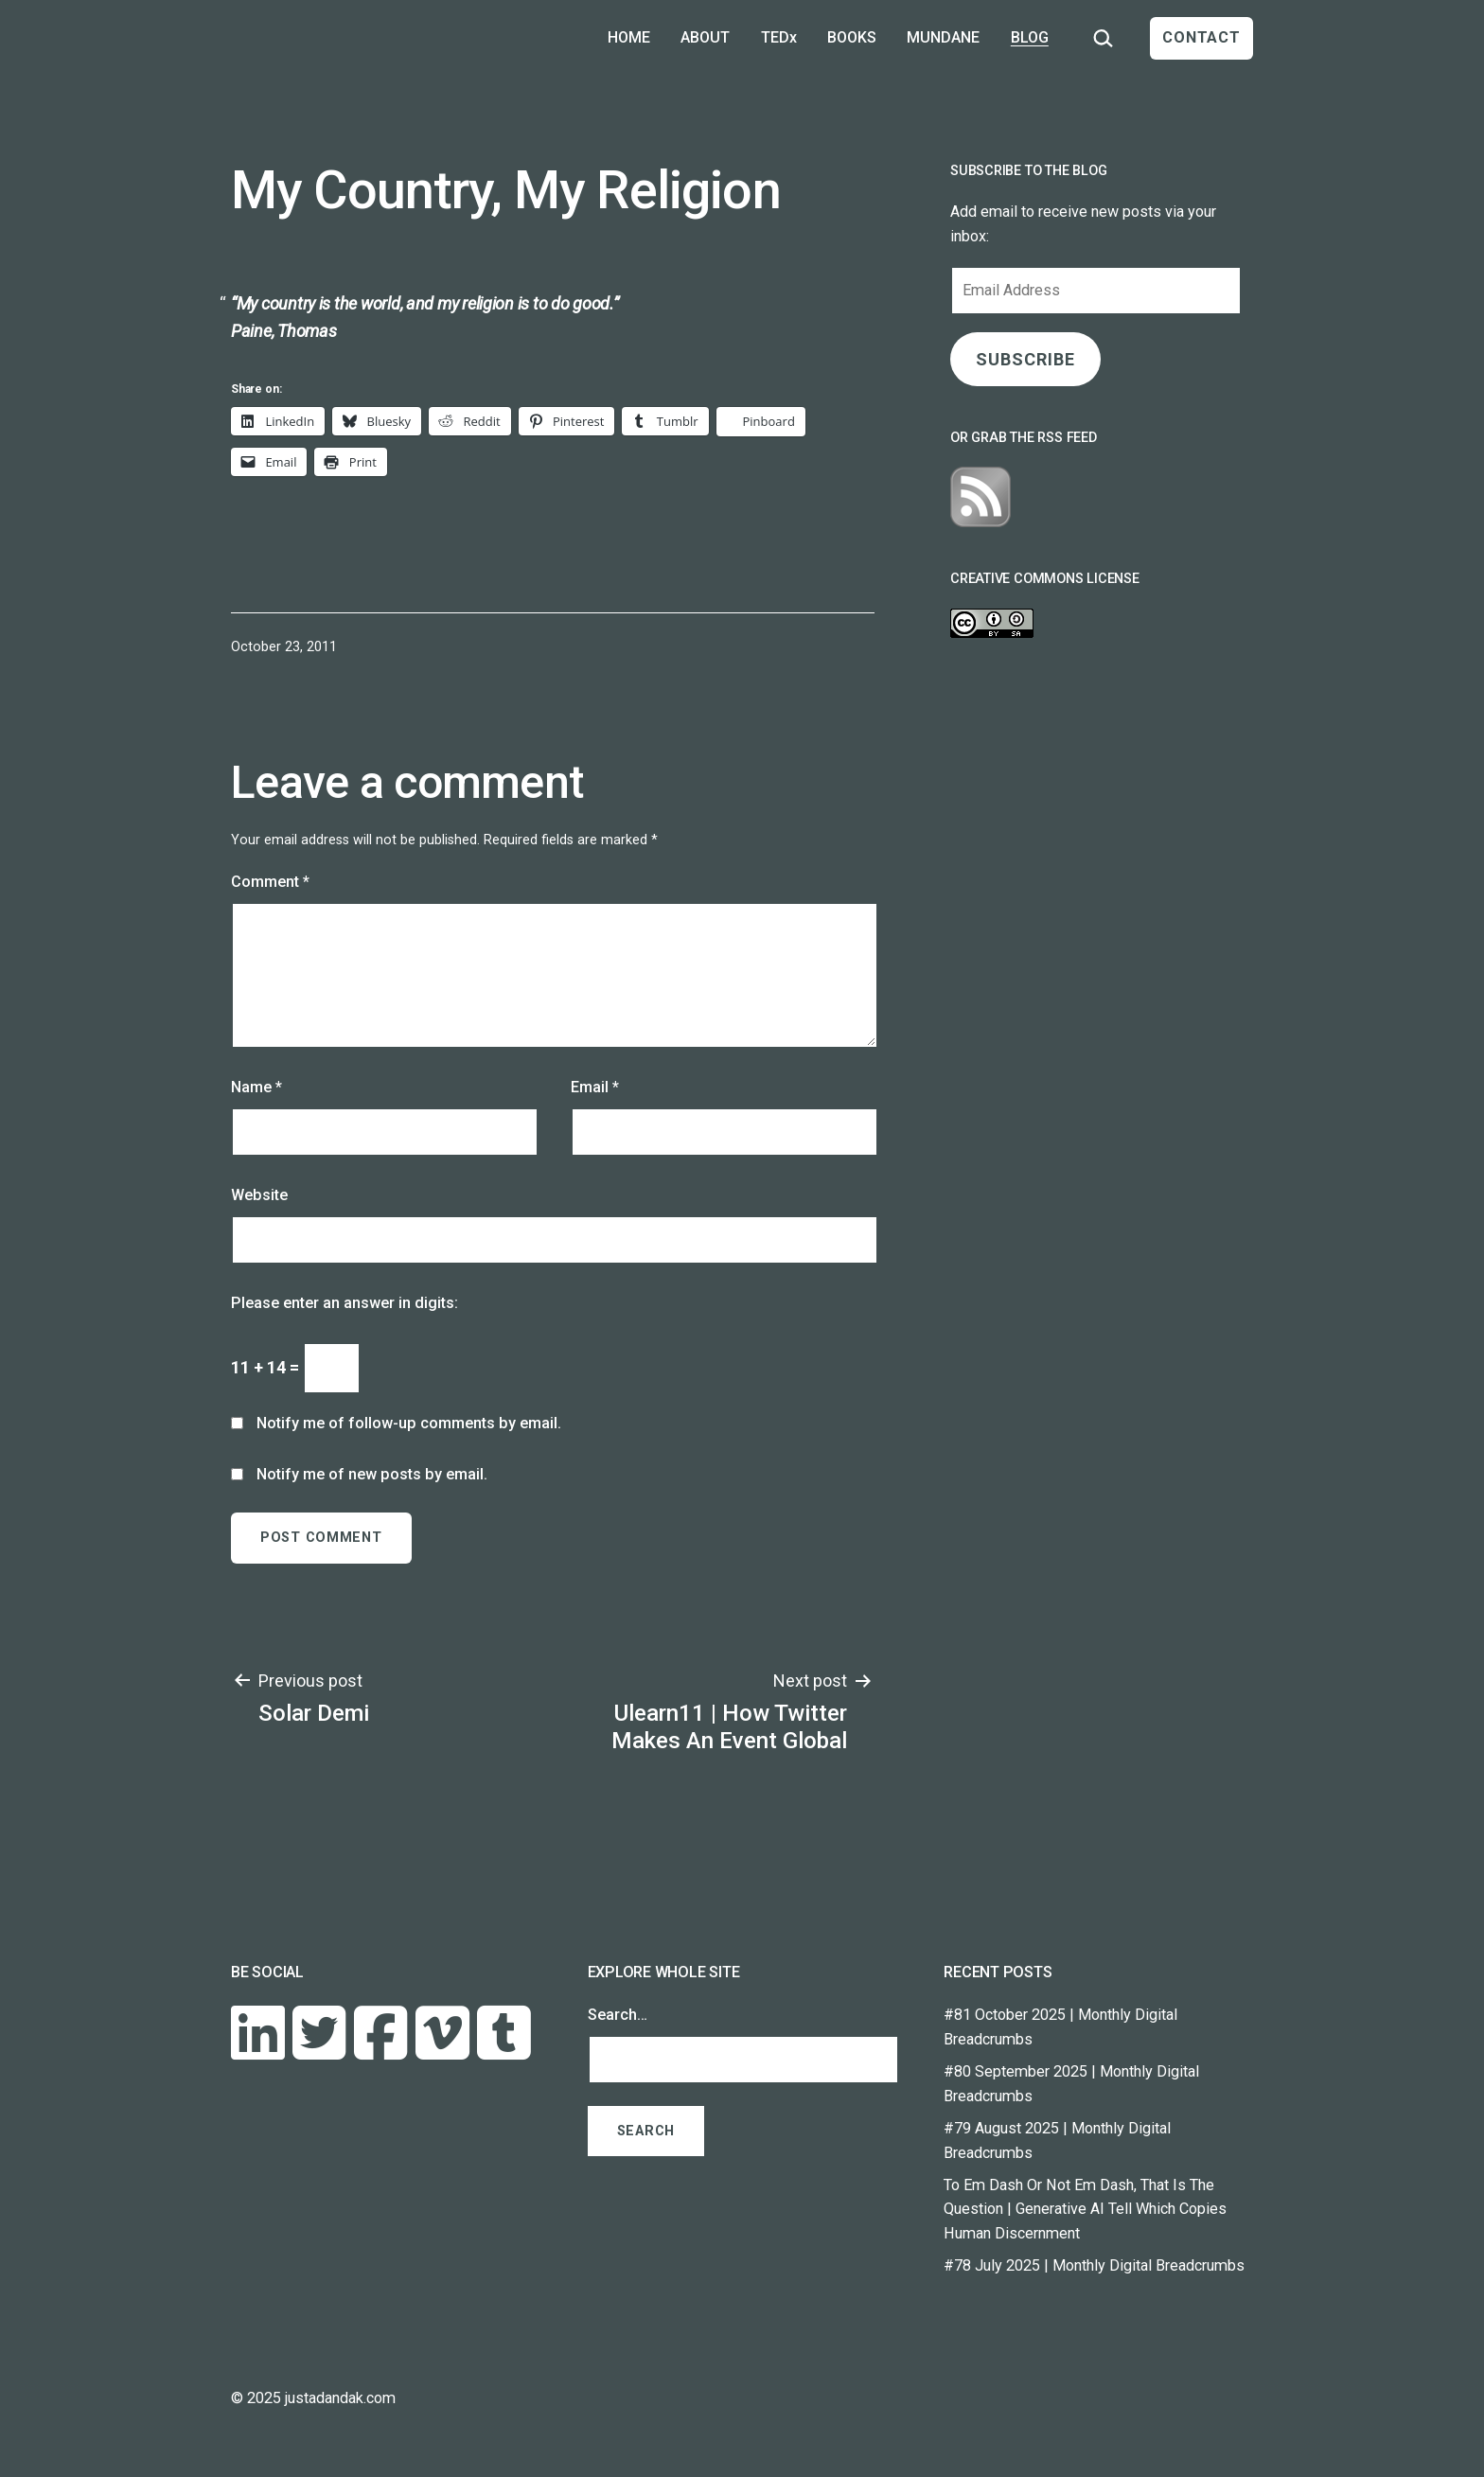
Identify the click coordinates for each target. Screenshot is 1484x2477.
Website (259, 1195)
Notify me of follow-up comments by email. (408, 1423)
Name (256, 1087)
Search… (617, 2015)
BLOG (1030, 37)
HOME (629, 37)
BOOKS (851, 37)
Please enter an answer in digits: (344, 1303)
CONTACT (1201, 37)
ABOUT (705, 37)
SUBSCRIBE (1025, 359)
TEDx (779, 37)
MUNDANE (943, 37)
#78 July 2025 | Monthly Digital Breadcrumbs (1094, 2265)
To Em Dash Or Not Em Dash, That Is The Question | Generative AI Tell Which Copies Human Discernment (1085, 2209)
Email (595, 1087)
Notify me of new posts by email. (371, 1474)
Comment (270, 882)
